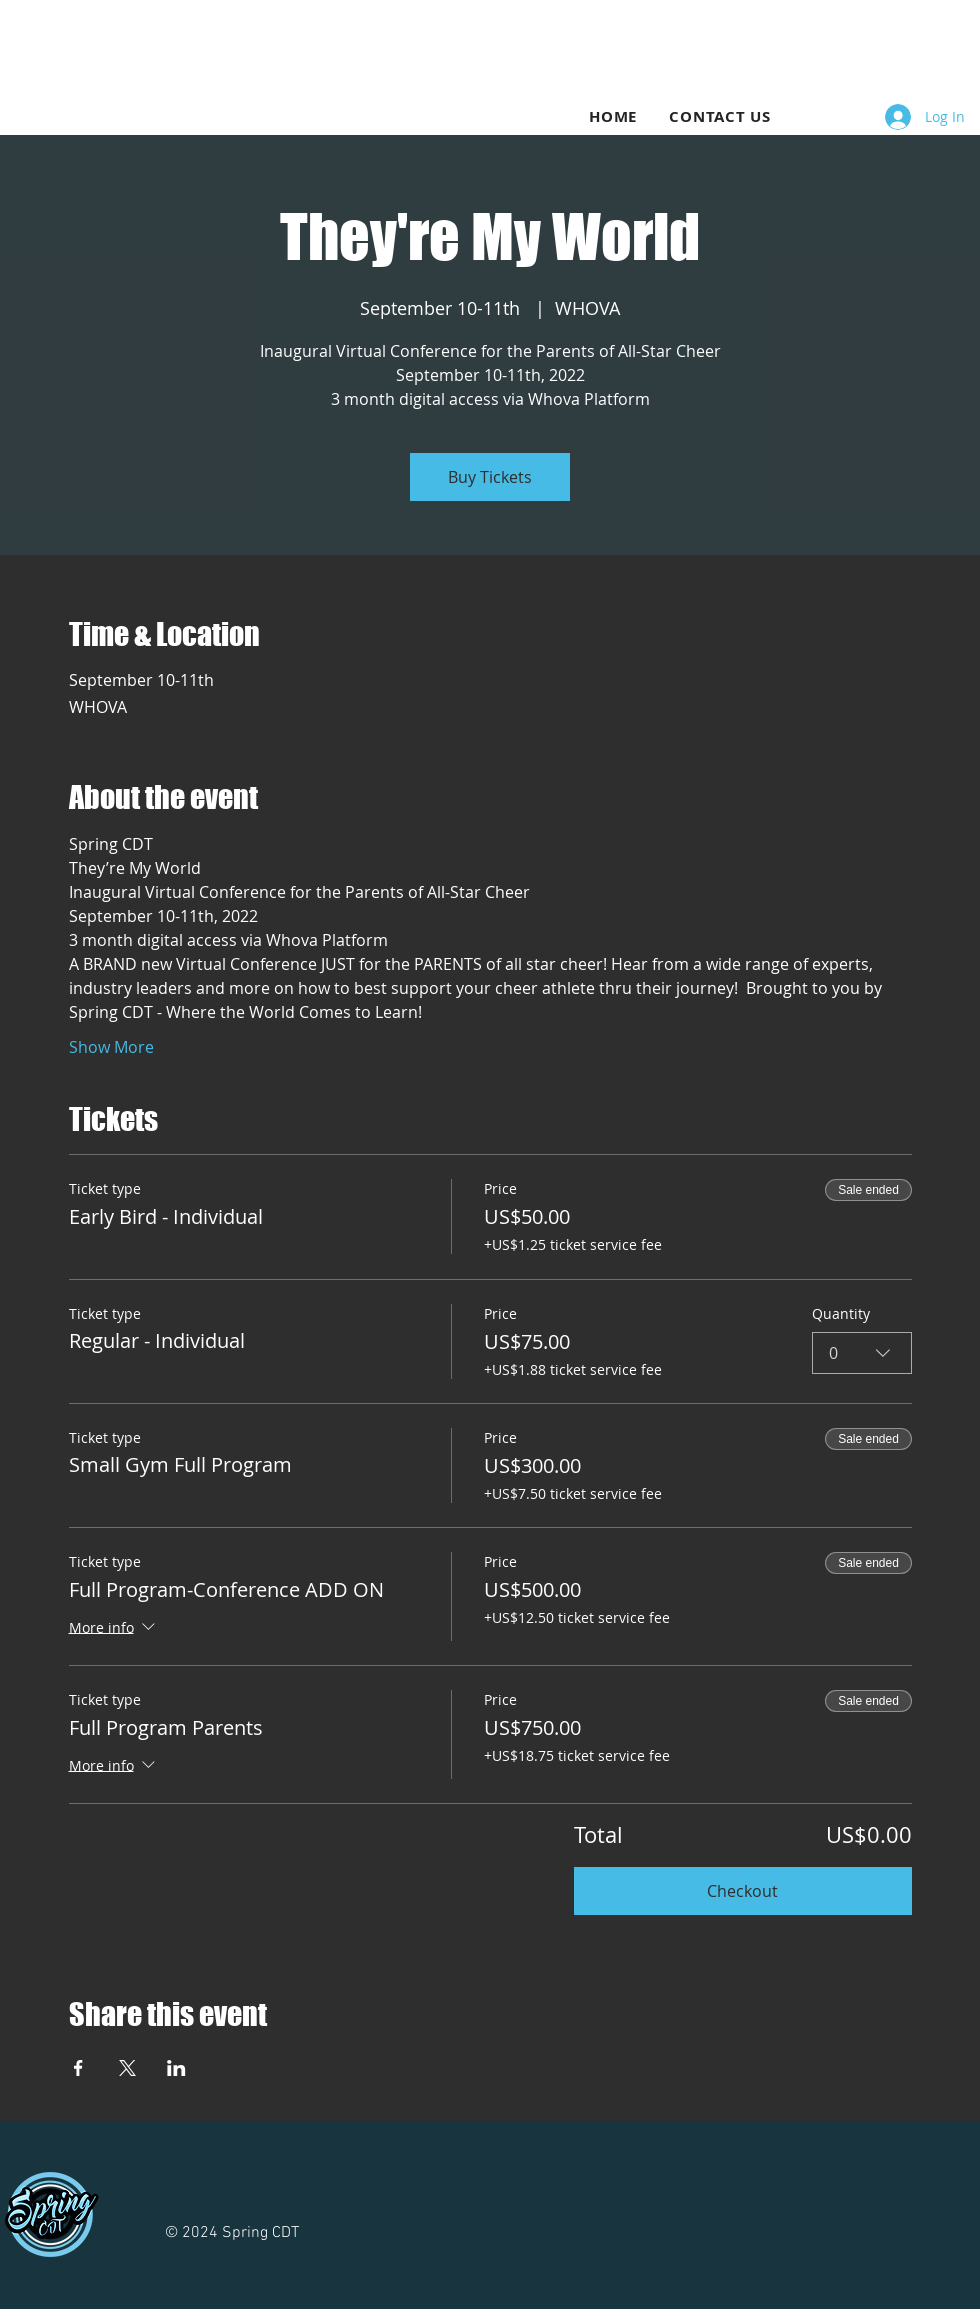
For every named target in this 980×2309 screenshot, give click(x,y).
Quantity (841, 1313)
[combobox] (862, 1352)
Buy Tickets (490, 477)
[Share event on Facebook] (78, 2068)
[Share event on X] (127, 2068)
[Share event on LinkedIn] (176, 2068)
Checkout (742, 1891)
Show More (111, 1047)
